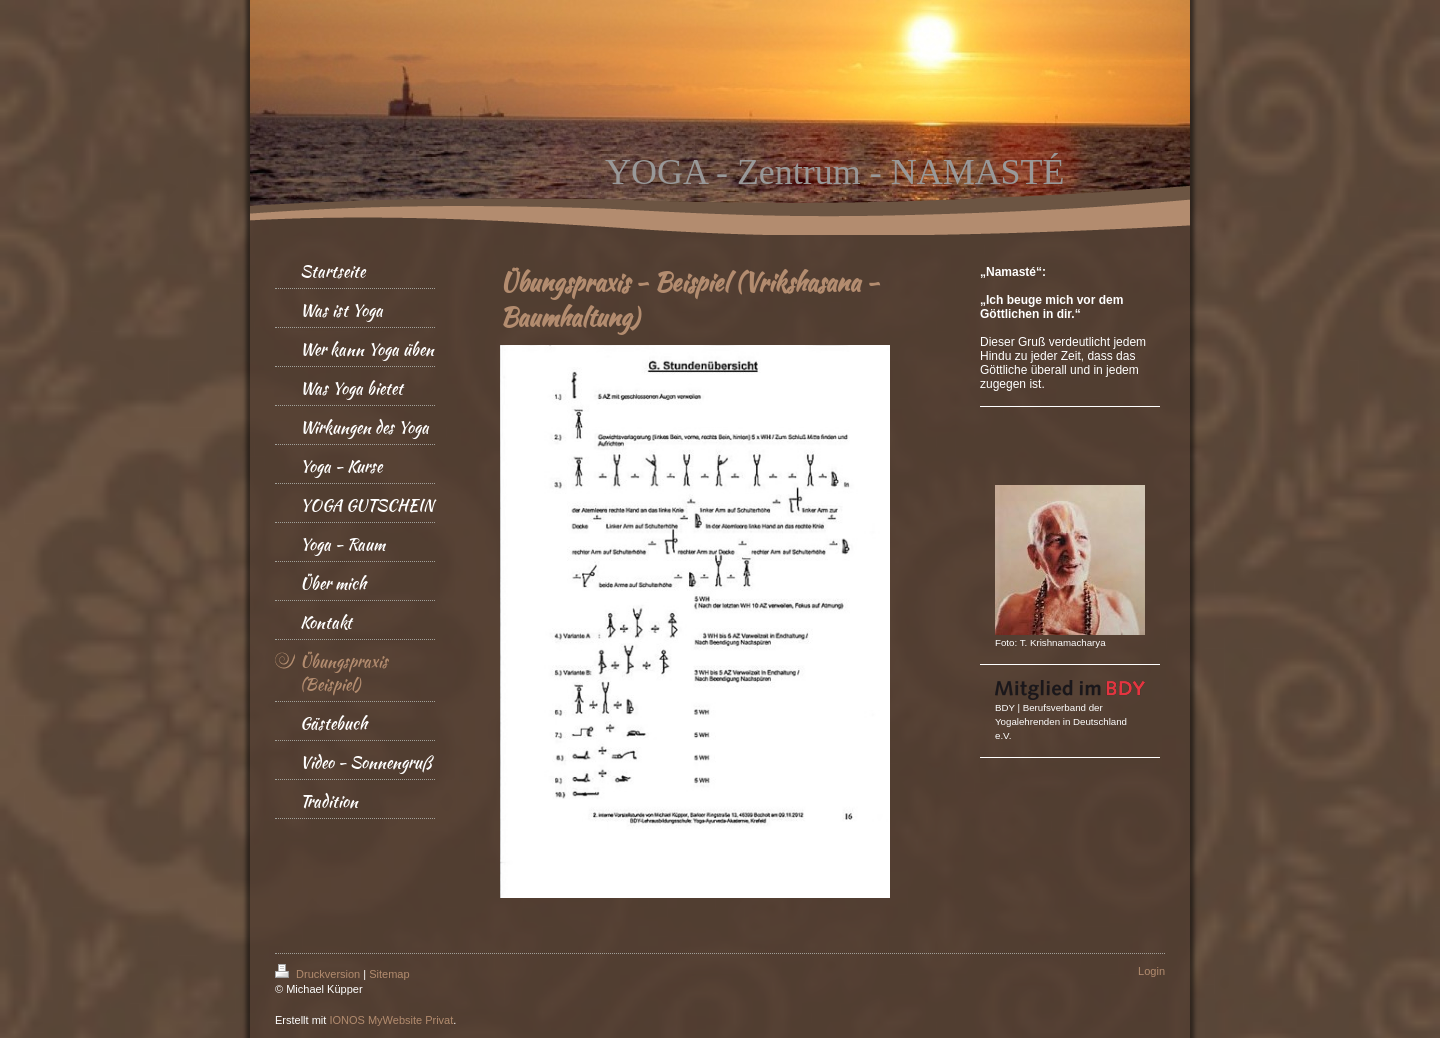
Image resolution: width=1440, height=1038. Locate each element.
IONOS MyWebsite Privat (391, 1020)
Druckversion (319, 974)
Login (1151, 971)
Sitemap (389, 974)
